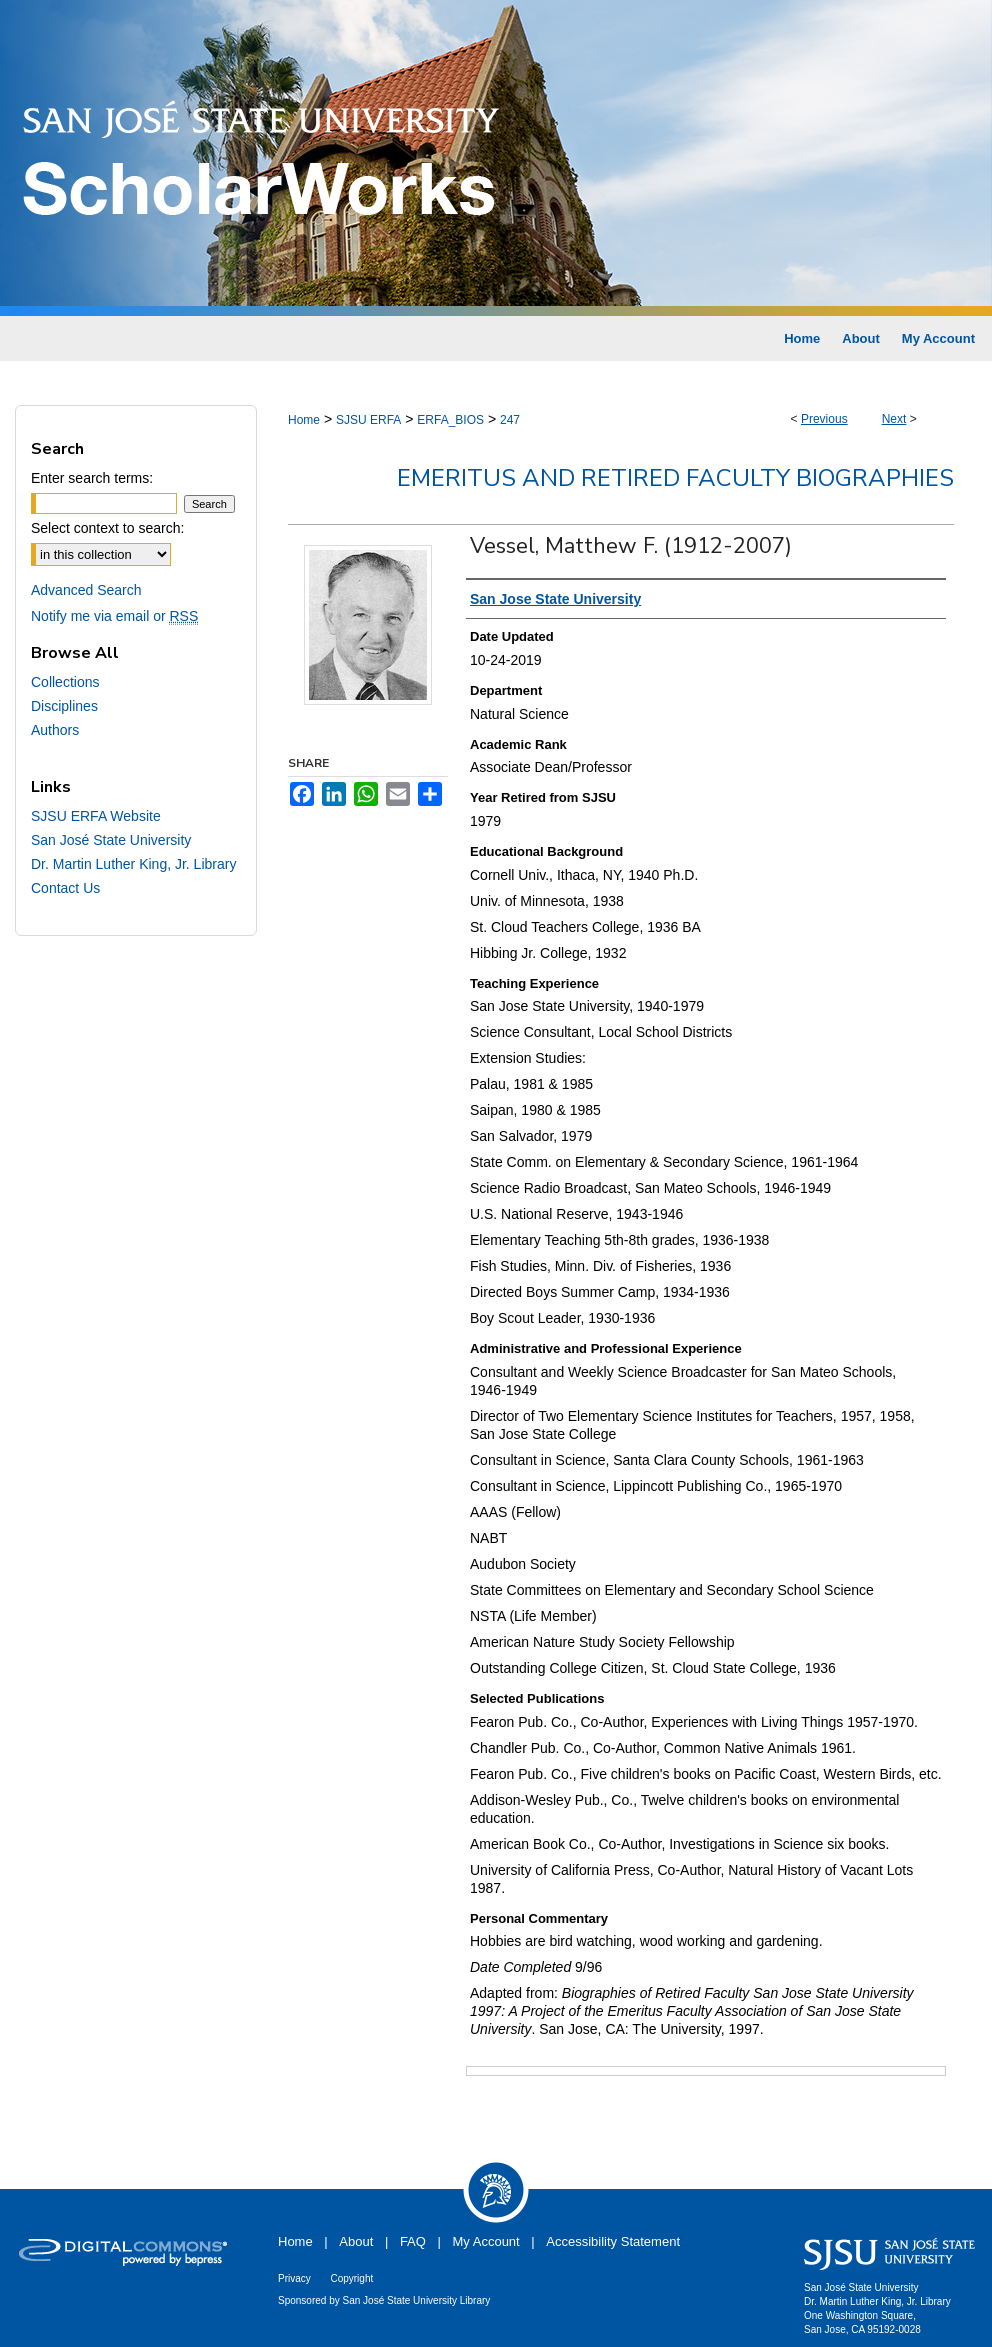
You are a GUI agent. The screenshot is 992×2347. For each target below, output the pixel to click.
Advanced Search (86, 590)
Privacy (294, 2278)
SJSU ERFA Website (96, 816)
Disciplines (64, 706)
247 (510, 420)
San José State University (111, 840)
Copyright (351, 2278)
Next (894, 419)
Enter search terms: (92, 478)
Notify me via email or (114, 616)
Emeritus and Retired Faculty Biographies (675, 478)
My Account (486, 2241)
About (356, 2241)
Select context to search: (107, 528)
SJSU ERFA (368, 420)
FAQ (413, 2241)
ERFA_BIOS (450, 420)
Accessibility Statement (613, 2241)
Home (304, 420)
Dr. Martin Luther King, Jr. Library (133, 864)
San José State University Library (417, 2300)
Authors (55, 730)
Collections (65, 682)
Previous (824, 419)
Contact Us (65, 888)
